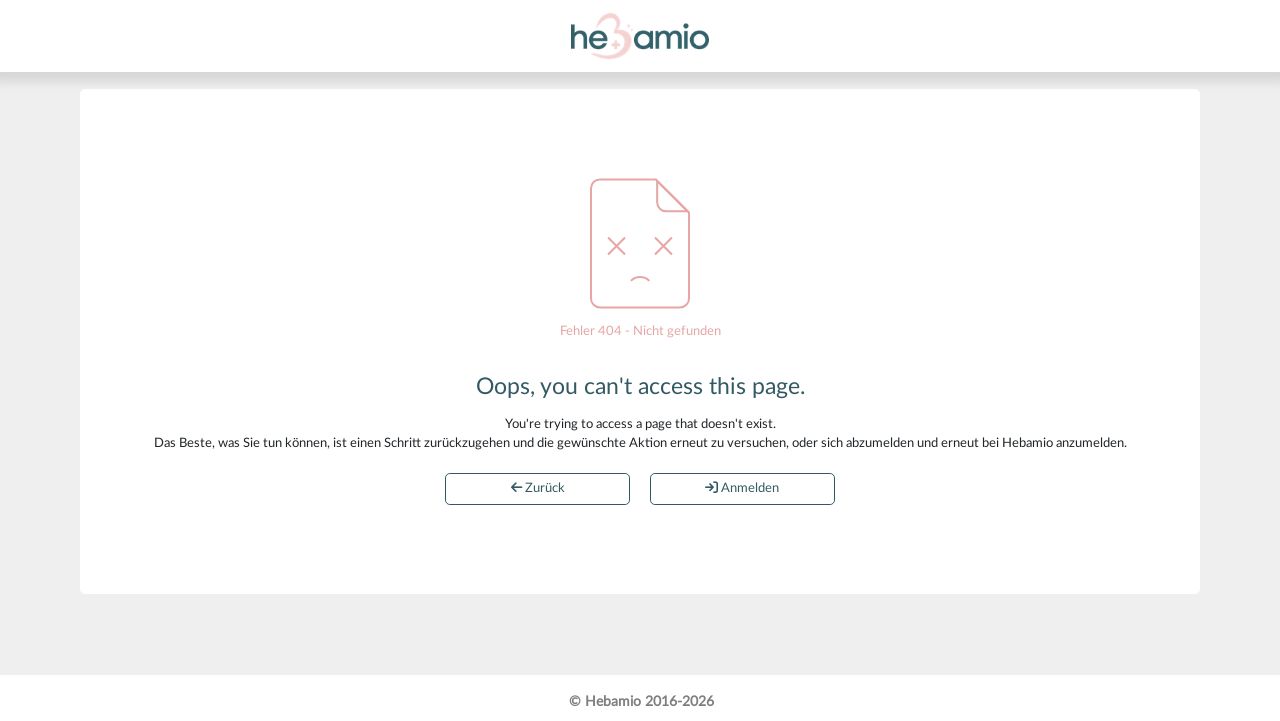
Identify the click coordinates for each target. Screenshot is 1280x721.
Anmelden (742, 488)
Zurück (538, 488)
